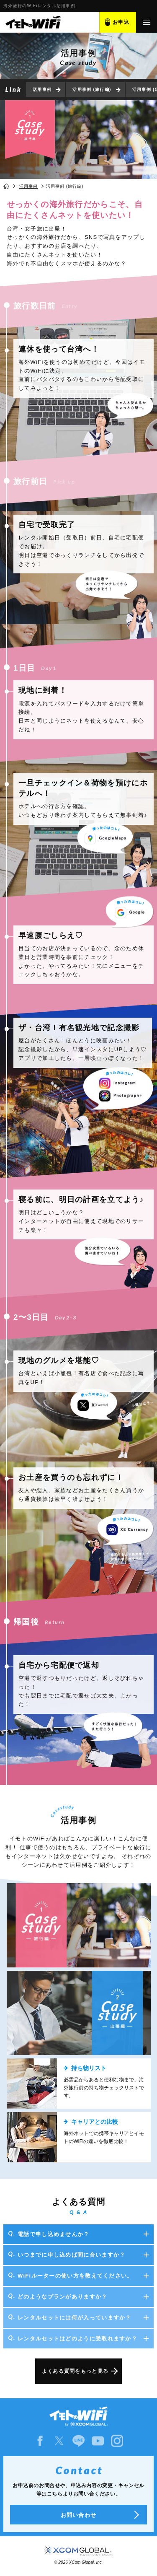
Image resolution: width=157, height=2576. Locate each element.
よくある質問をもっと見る (75, 2371)
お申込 (121, 22)
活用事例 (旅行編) (91, 89)
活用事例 (42, 89)
